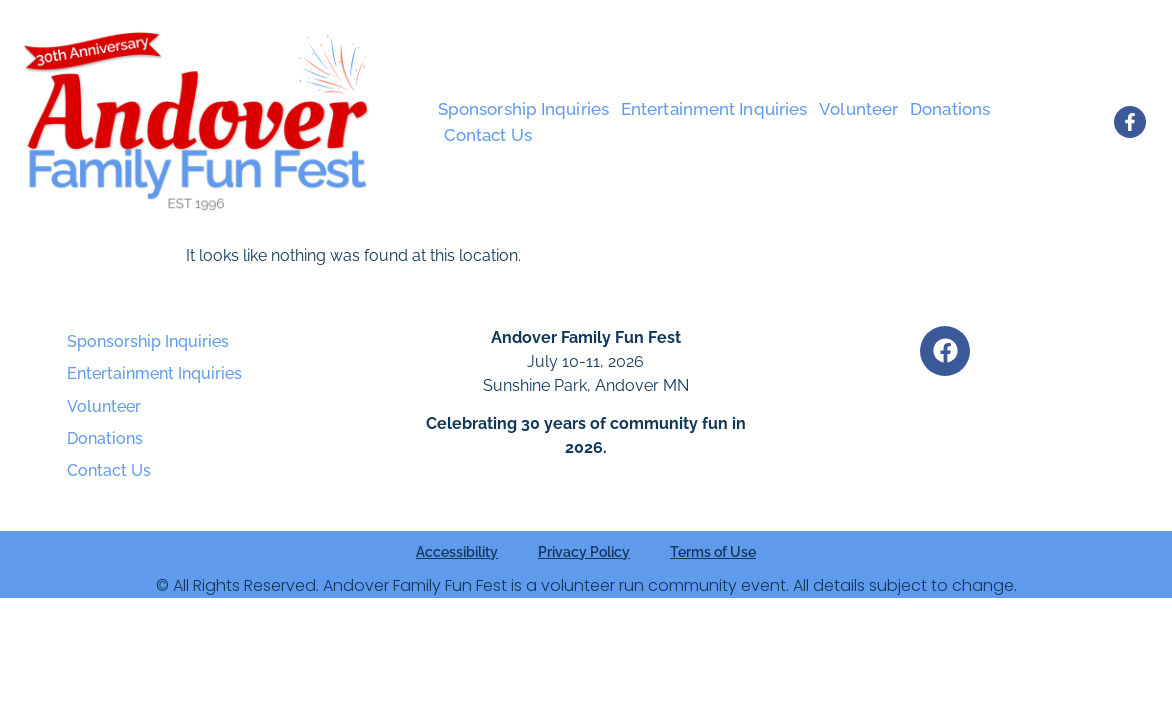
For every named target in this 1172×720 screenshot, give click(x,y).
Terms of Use (713, 552)
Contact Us (488, 135)
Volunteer (858, 109)
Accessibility (457, 552)
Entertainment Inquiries (714, 109)
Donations (950, 109)
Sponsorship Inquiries (523, 109)
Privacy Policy (584, 552)
